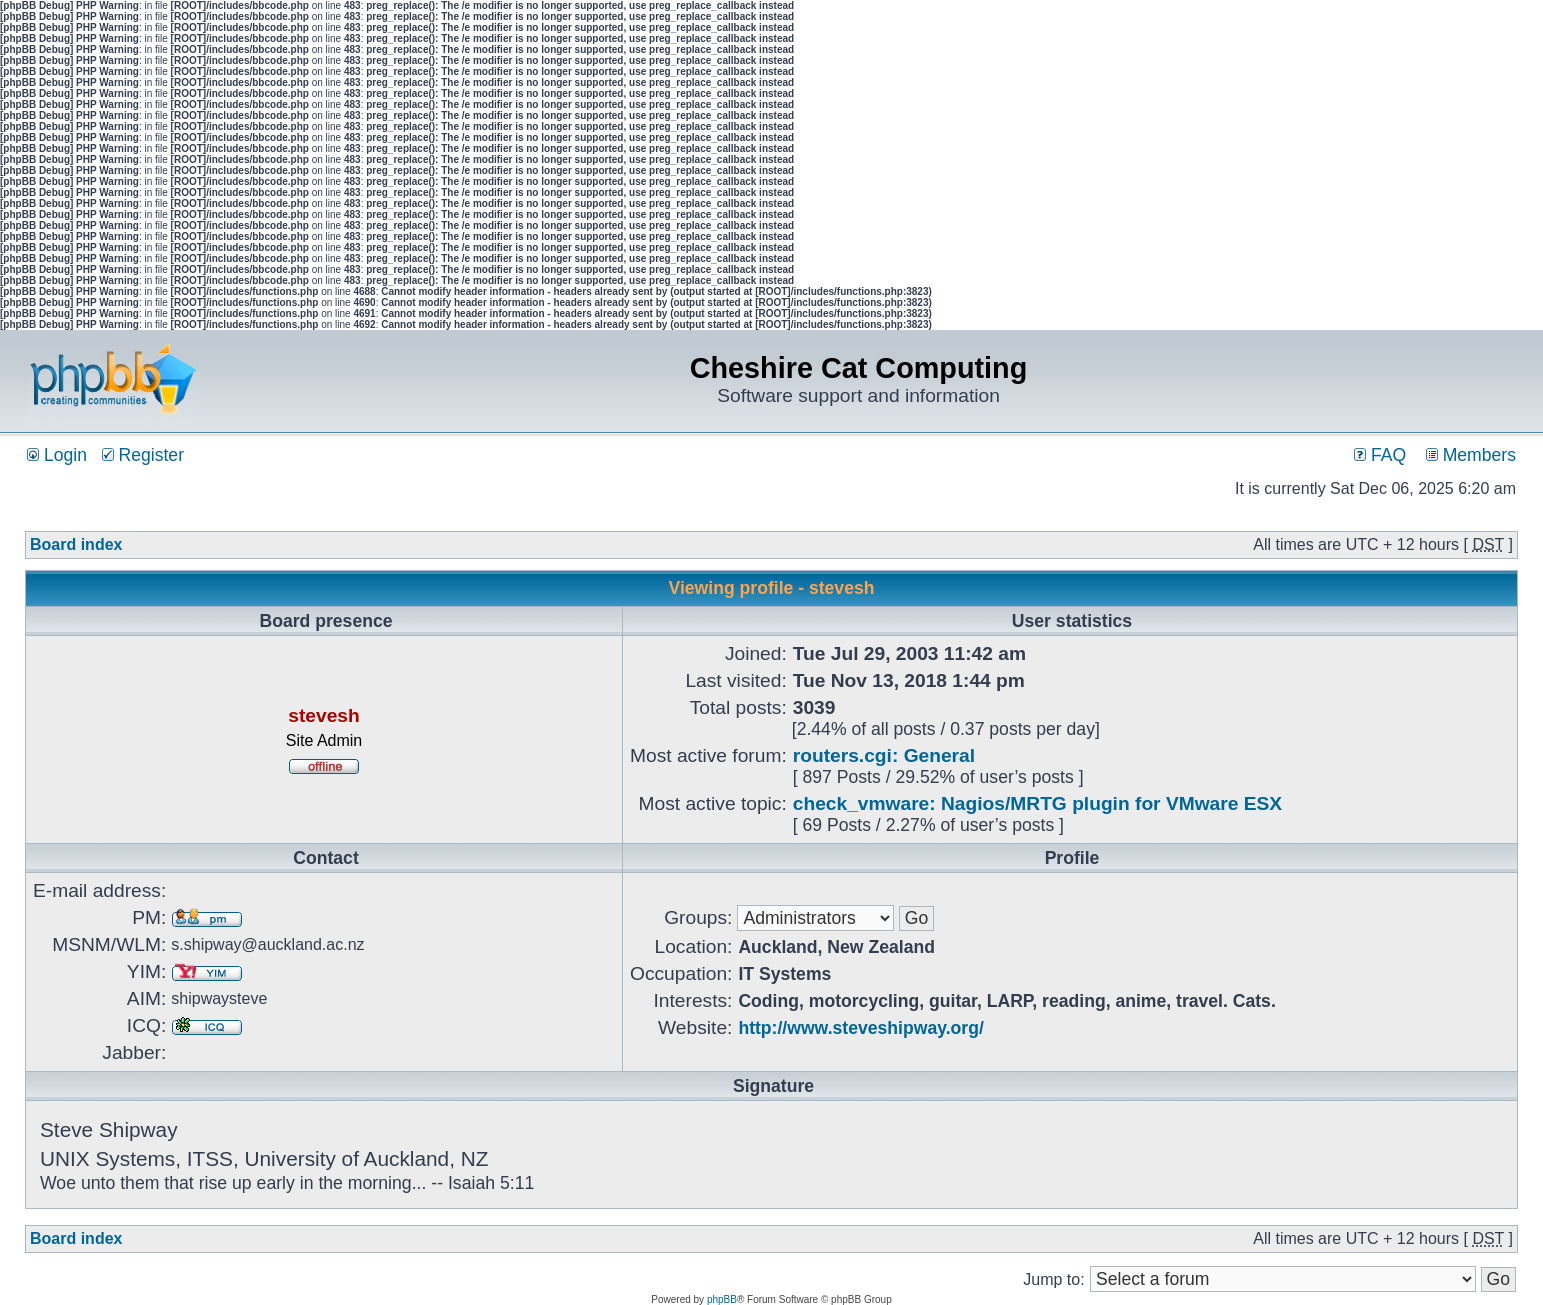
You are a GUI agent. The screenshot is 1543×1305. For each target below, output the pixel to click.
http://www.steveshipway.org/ (860, 1028)
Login (57, 455)
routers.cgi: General (884, 755)
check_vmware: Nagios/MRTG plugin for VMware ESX (1037, 803)
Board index (76, 544)
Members (1471, 455)
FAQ (1380, 455)
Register (143, 455)
